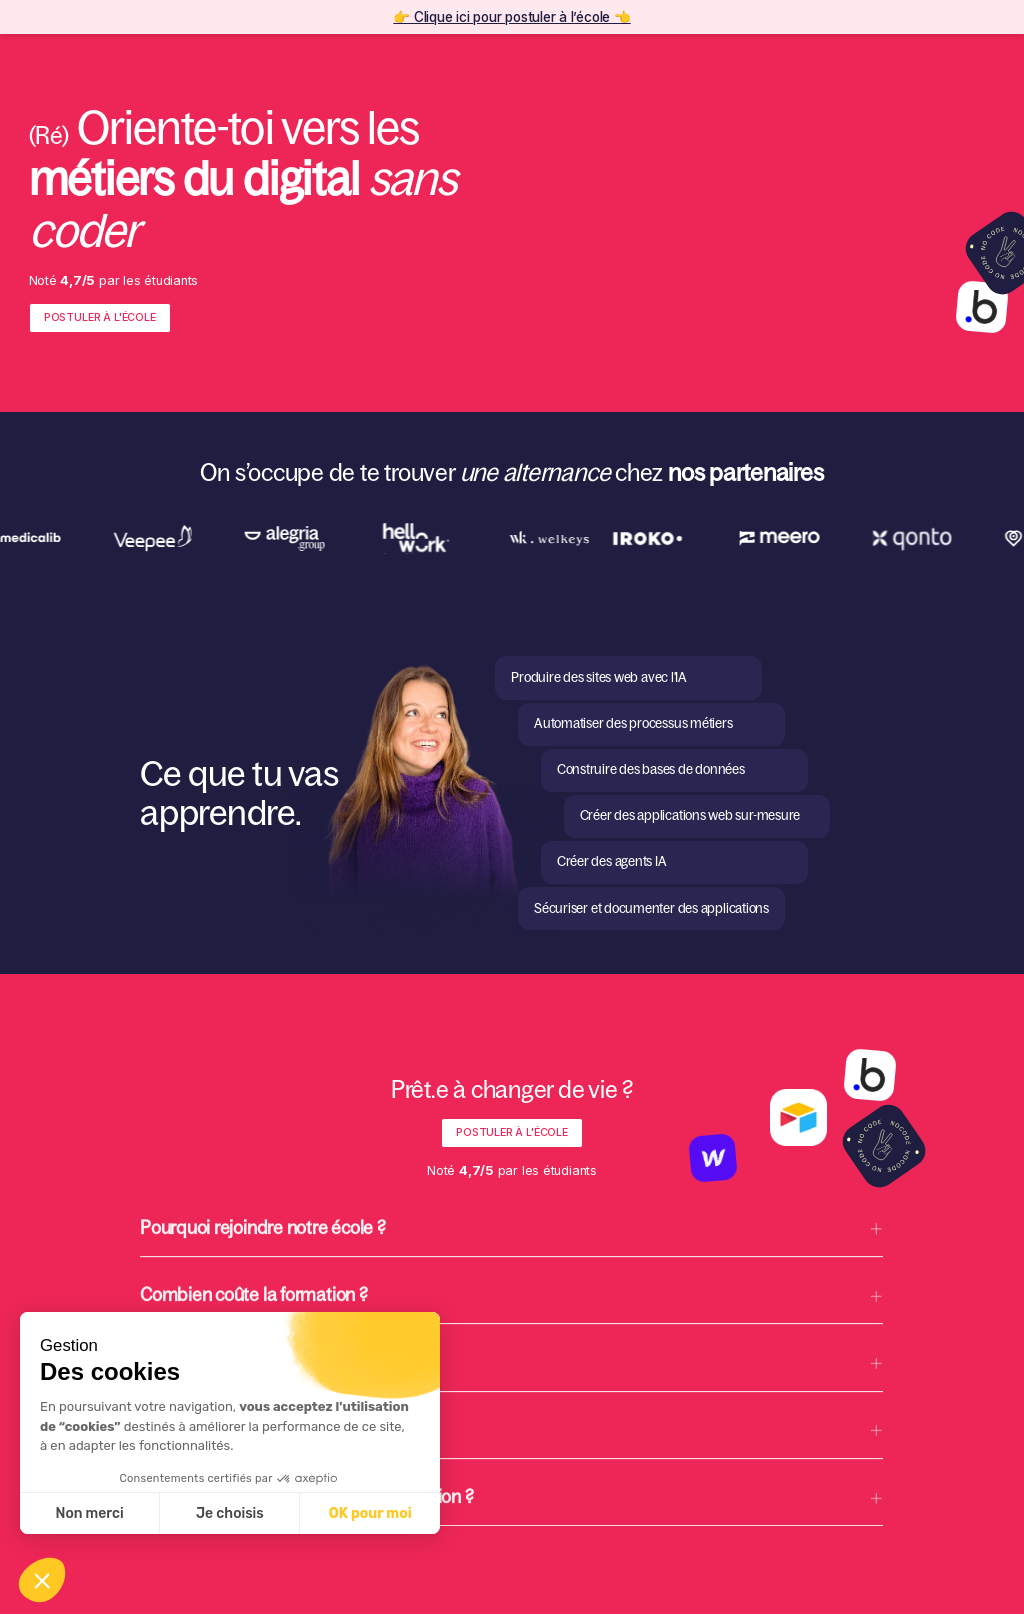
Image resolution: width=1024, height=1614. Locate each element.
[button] (511, 1246)
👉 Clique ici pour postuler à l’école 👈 (511, 17)
